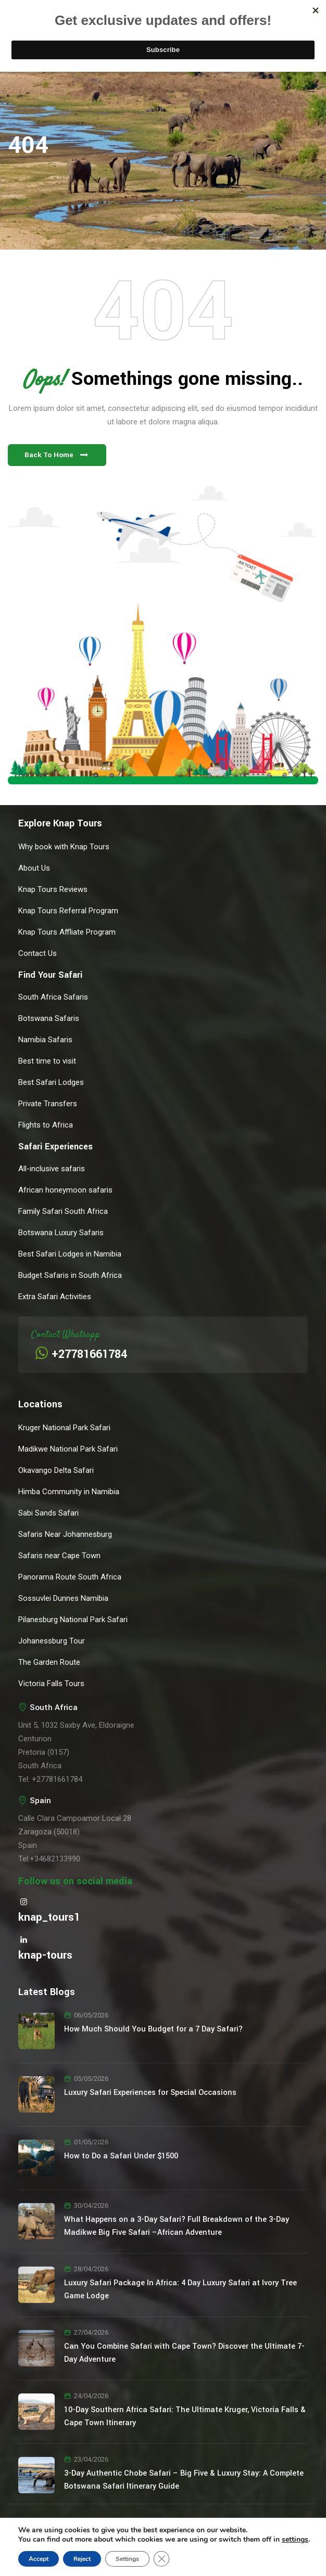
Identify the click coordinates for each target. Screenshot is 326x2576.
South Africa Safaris (53, 997)
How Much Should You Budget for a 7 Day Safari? (153, 2029)
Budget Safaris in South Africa (70, 1275)
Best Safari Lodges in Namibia (69, 1254)
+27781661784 (89, 1354)
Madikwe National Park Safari (68, 1449)
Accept (38, 2559)
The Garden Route (49, 1662)
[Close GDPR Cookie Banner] (161, 2559)
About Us (34, 868)
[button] (57, 455)
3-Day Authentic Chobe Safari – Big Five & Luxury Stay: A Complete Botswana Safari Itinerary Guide (184, 2480)
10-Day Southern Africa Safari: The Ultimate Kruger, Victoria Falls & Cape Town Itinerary (185, 2416)
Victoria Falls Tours (51, 1683)
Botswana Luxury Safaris (61, 1232)
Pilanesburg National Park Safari (73, 1619)
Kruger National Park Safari (64, 1427)
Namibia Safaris (45, 1039)
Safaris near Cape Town (59, 1555)
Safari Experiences (55, 1147)
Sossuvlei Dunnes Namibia (63, 1598)
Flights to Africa (45, 1125)
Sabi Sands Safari (48, 1513)
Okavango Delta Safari (56, 1470)
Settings (127, 2559)
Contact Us (37, 953)
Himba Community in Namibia (68, 1491)
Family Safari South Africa (63, 1211)
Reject (82, 2559)
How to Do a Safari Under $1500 (121, 2156)
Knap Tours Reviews (52, 889)
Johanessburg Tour (51, 1641)
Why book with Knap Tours (63, 846)
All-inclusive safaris (51, 1168)
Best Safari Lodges (51, 1082)
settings (295, 2539)
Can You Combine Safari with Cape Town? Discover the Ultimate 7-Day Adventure (184, 2353)
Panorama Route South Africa (69, 1577)
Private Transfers (47, 1103)
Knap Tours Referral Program (68, 910)
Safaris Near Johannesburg (65, 1534)
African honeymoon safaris (65, 1190)
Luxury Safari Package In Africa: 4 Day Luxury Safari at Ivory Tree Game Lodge (180, 2289)
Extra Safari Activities (54, 1296)
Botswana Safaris (48, 1018)
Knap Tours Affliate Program (67, 932)
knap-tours (45, 1955)
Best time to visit (47, 1061)
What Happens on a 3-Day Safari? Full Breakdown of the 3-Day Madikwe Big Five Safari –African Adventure (176, 2226)
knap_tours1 (49, 1917)
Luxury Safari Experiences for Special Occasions (150, 2092)
